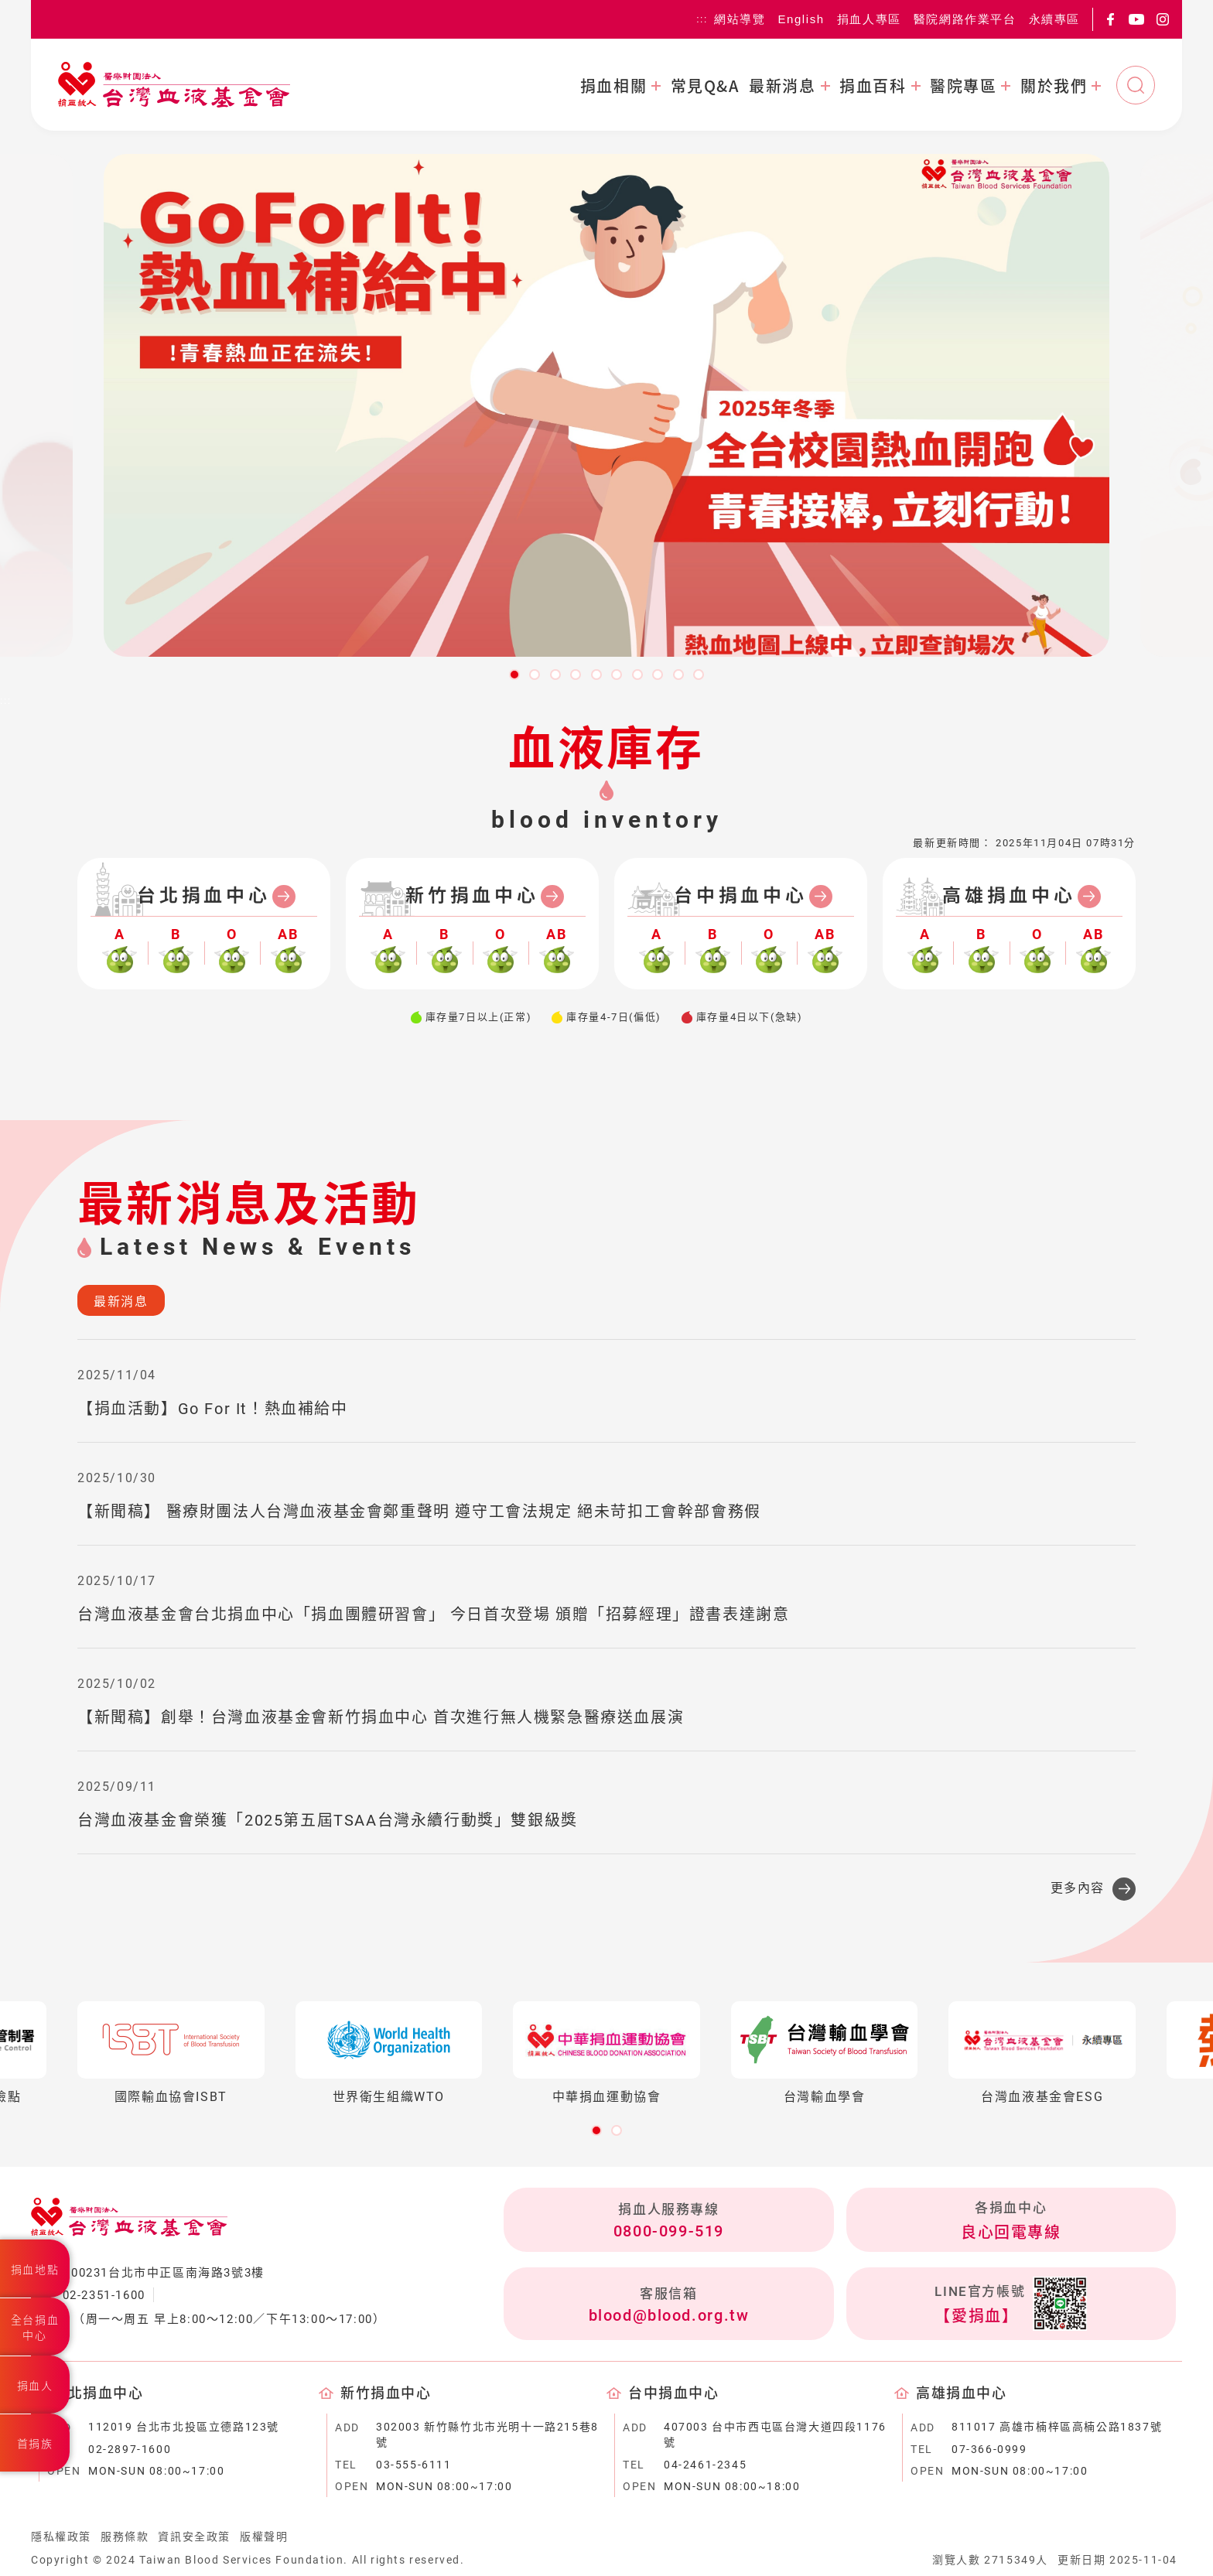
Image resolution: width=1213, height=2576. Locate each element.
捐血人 (35, 2386)
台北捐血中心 (204, 896)
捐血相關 (613, 86)
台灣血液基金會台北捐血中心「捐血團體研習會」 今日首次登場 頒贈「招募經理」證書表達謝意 (433, 1614)
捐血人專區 (869, 19)
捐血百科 (872, 86)
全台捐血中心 (35, 2328)
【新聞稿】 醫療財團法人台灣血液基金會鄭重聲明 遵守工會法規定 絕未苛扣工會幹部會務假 (419, 1511)
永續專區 (1054, 19)
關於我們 (1053, 86)
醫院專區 (963, 86)
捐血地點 (35, 2269)
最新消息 (782, 86)
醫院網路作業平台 (965, 19)
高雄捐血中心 (1009, 896)
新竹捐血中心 (472, 896)
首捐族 (35, 2444)
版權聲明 (264, 2536)
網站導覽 (739, 19)
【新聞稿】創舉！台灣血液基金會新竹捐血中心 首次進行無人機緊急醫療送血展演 (380, 1717)
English (800, 19)
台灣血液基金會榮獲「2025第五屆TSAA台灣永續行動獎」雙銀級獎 (327, 1820)
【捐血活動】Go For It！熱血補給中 (212, 1408)
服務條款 (125, 2536)
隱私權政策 (61, 2536)
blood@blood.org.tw (669, 2315)
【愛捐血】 (976, 2316)
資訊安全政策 (194, 2536)
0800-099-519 (668, 2231)
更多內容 (1078, 1888)
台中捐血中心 (741, 896)
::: (702, 19)
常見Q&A (705, 86)
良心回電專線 (1011, 2232)
